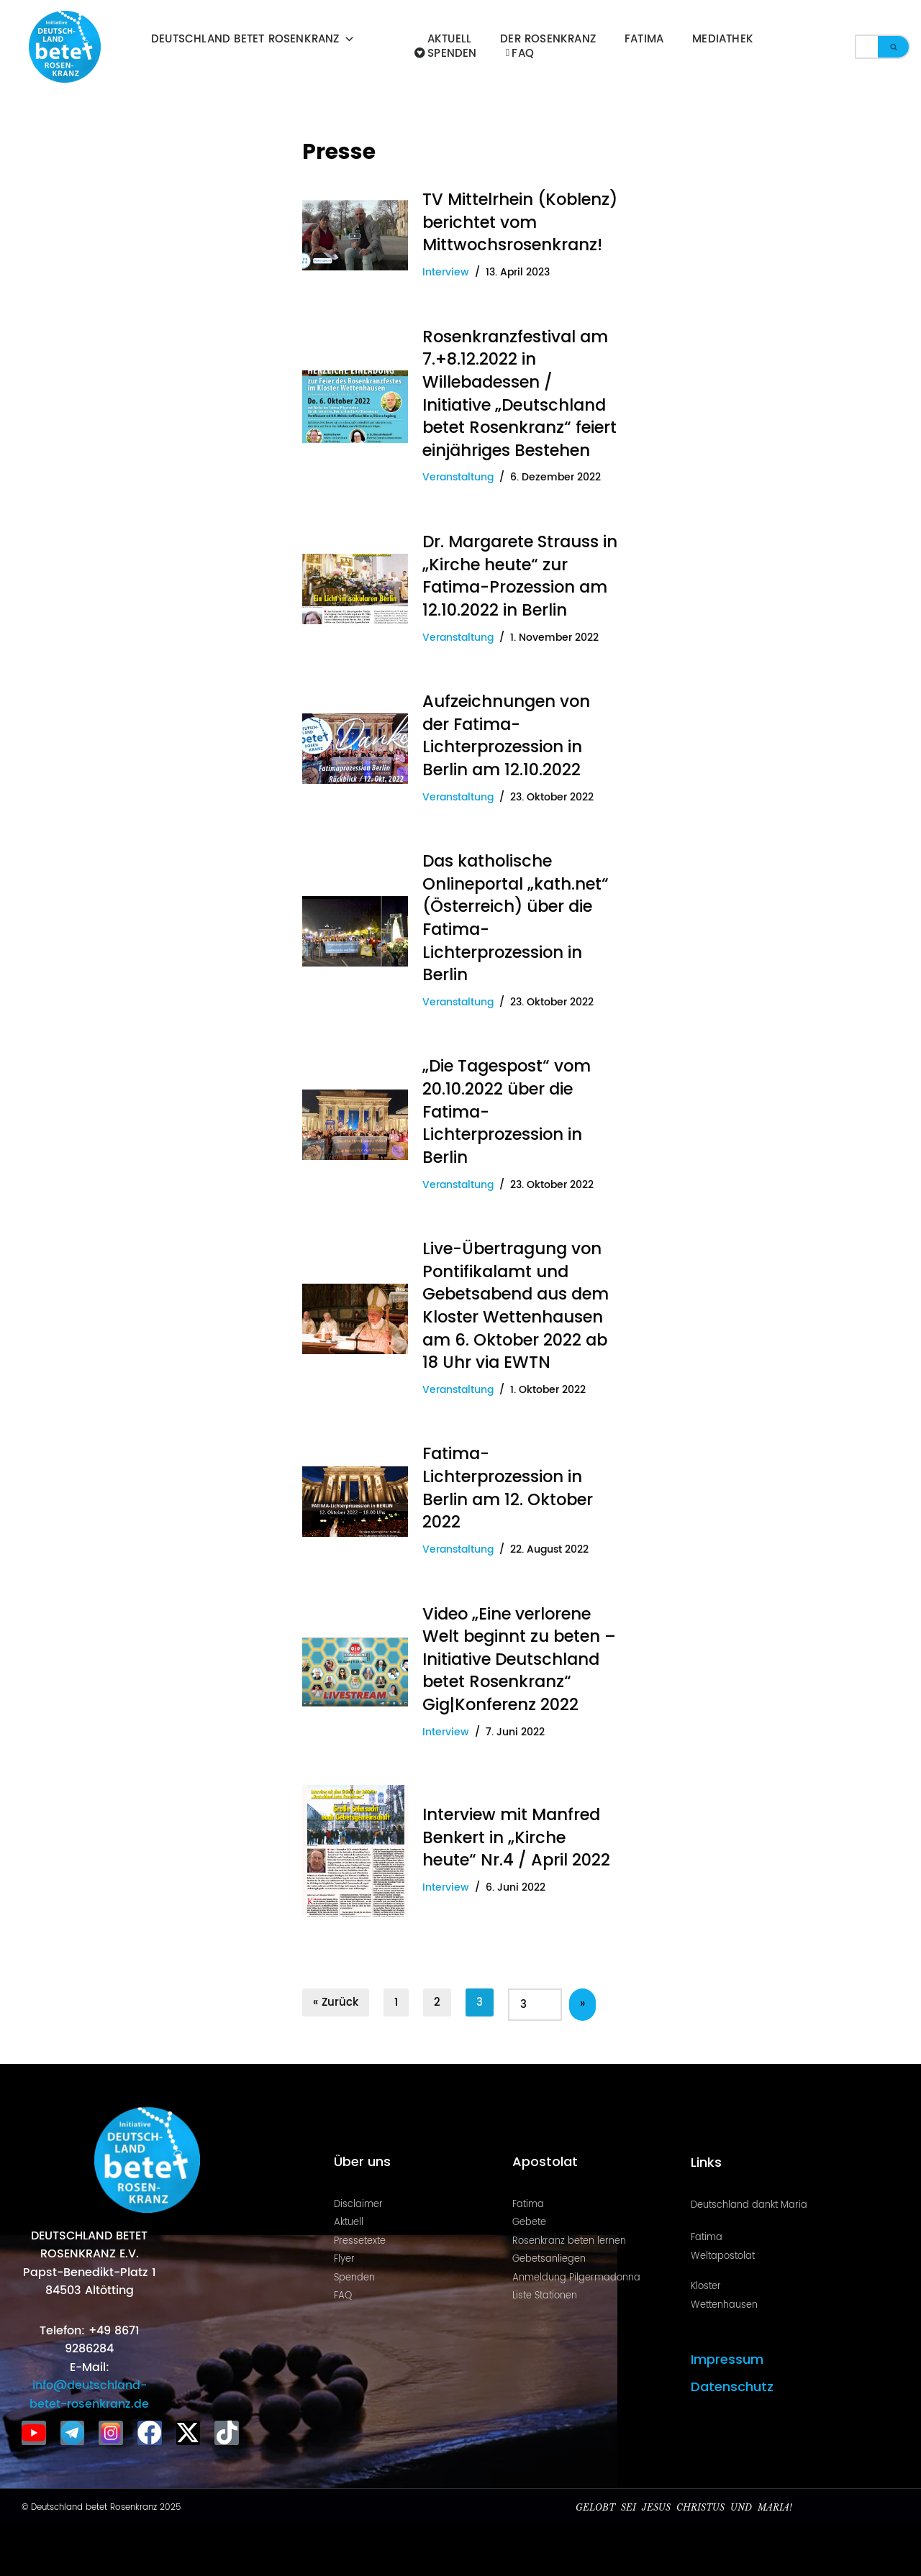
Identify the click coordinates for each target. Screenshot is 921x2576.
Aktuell (449, 39)
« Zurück (335, 1997)
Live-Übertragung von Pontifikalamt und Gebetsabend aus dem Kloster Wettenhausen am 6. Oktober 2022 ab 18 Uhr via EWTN (515, 1302)
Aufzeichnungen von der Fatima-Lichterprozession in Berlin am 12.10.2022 (506, 734)
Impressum (727, 2355)
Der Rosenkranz (548, 39)
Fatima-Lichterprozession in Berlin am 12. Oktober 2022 (507, 1484)
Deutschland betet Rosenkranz (253, 39)
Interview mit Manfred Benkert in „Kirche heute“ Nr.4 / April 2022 (516, 1833)
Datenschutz (732, 2382)
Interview (445, 272)
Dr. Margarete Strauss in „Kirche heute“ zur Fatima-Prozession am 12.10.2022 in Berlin (519, 575)
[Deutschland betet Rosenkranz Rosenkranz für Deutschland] (68, 47)
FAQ (520, 54)
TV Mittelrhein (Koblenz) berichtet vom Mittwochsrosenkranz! (519, 222)
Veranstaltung (458, 477)
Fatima (644, 39)
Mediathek (722, 39)
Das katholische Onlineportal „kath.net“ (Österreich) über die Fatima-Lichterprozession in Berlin (515, 916)
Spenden (445, 54)
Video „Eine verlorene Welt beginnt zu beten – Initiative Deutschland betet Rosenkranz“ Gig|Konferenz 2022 (518, 1655)
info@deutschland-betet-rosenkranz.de (89, 2390)
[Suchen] (866, 47)
